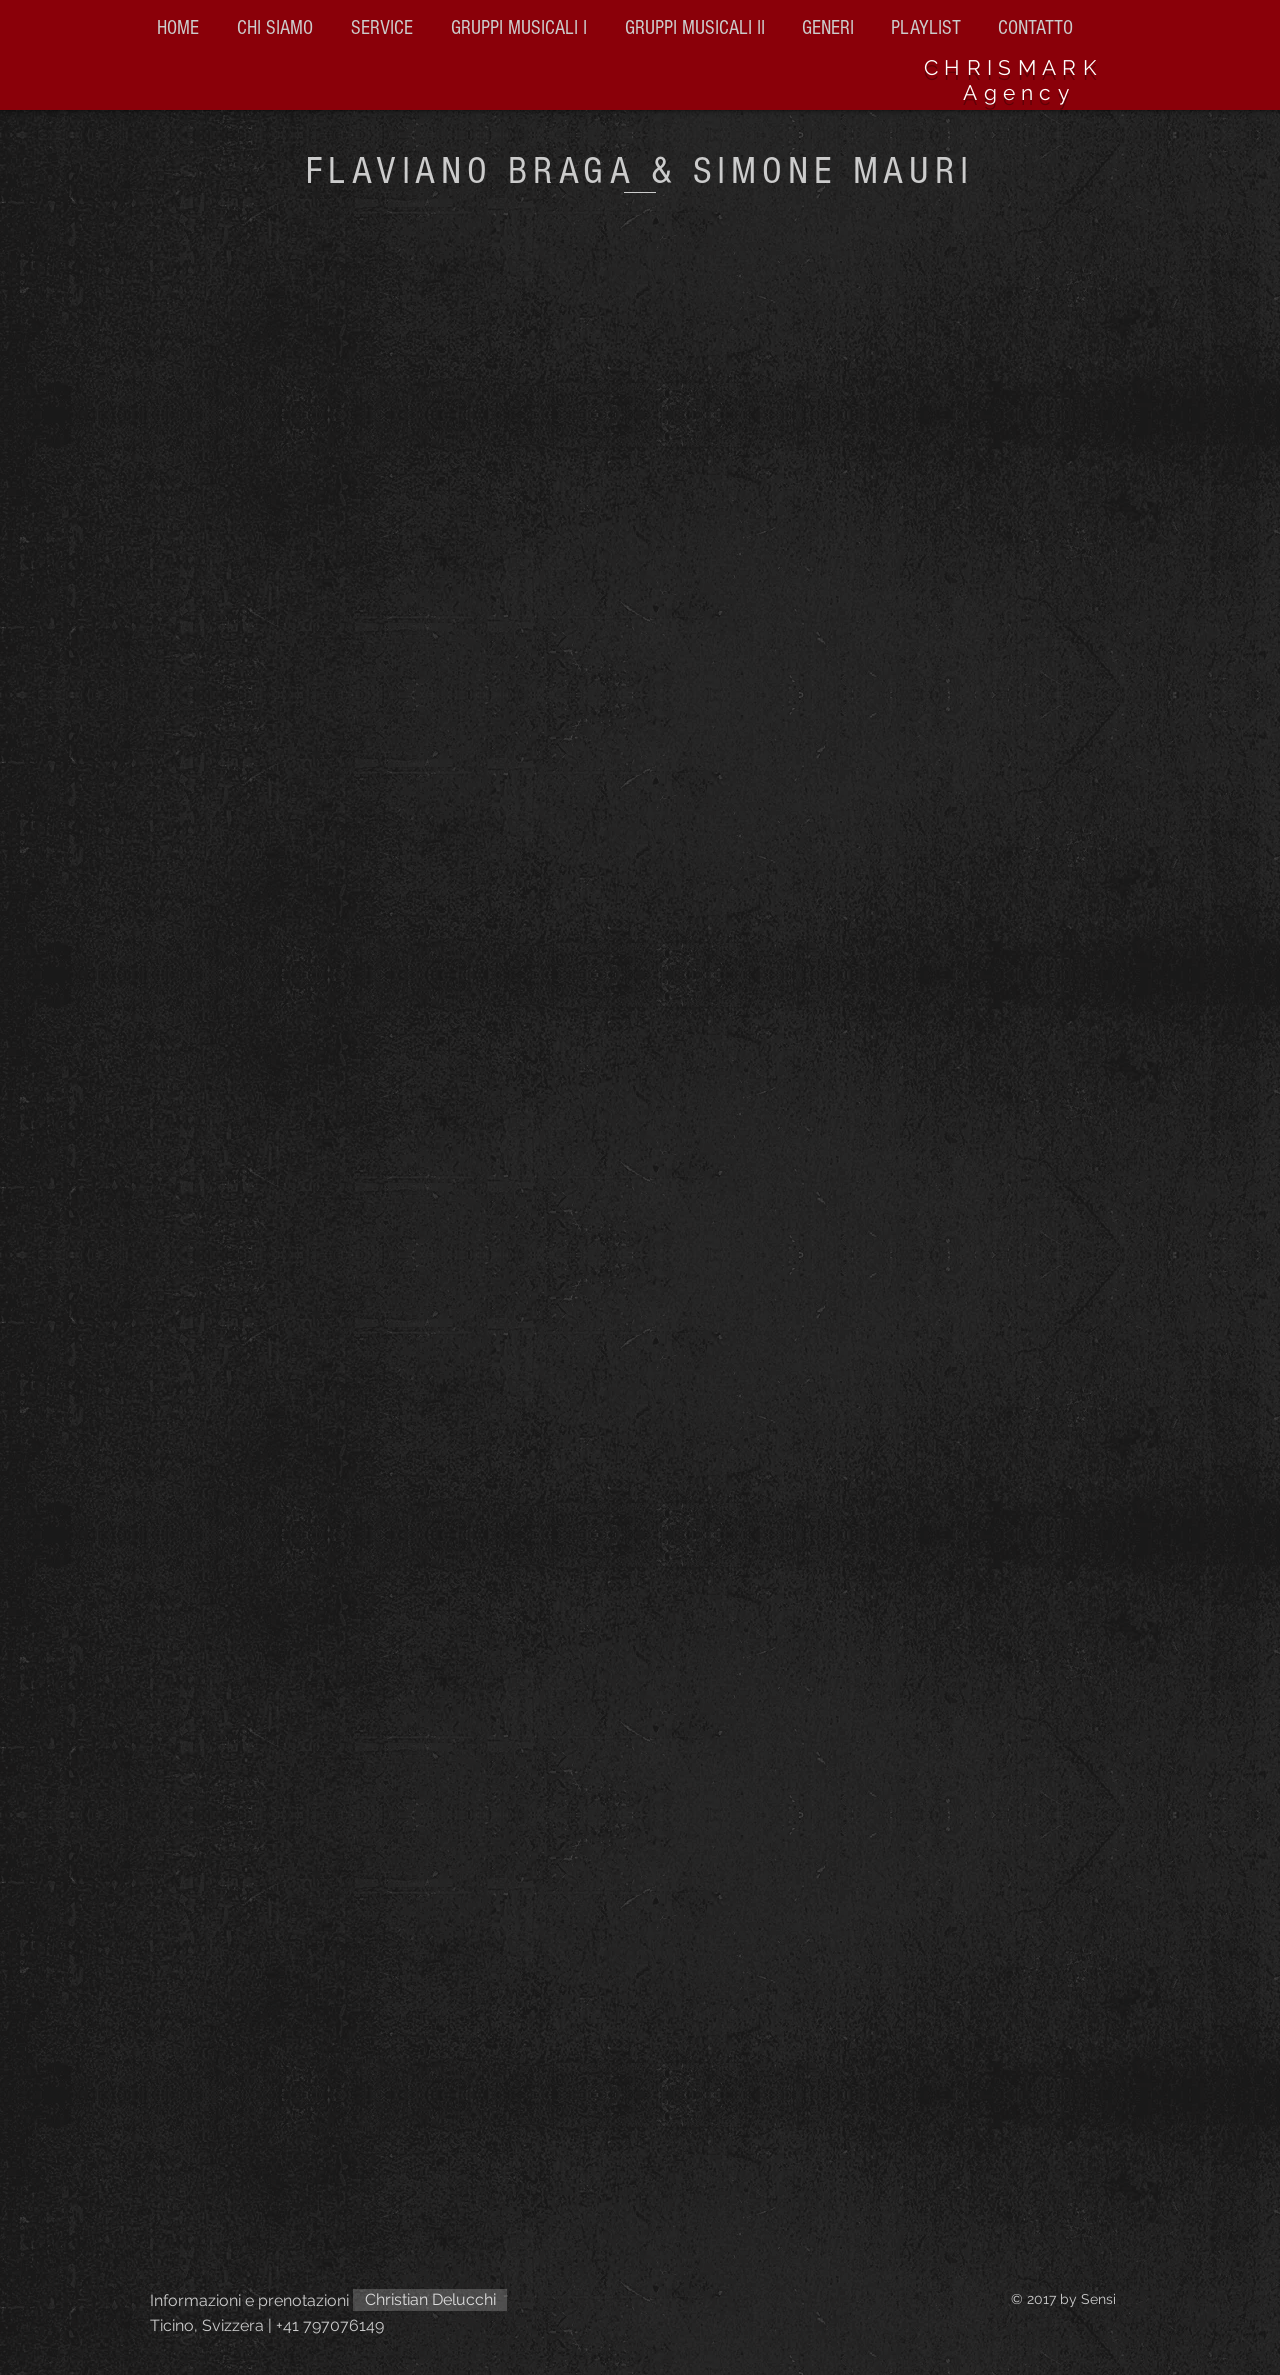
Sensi (1098, 2299)
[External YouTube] (640, 1404)
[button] (698, 28)
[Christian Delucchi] (430, 2300)
